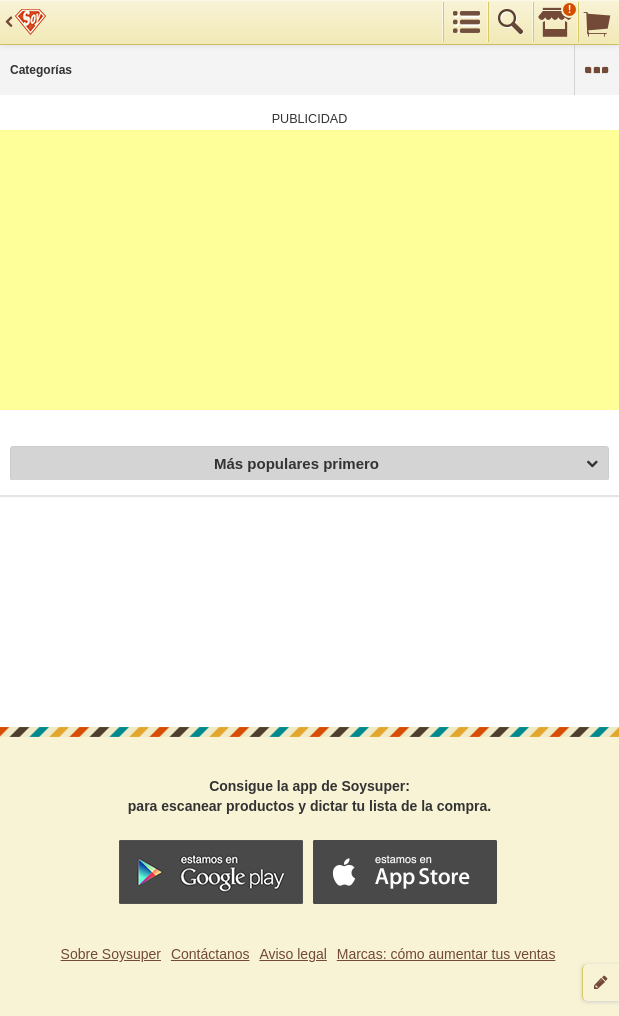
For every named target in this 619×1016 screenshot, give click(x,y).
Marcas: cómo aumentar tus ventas (446, 954)
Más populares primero (406, 464)
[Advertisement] (309, 270)
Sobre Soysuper (111, 954)
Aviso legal (292, 954)
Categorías (41, 70)
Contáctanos (210, 954)
